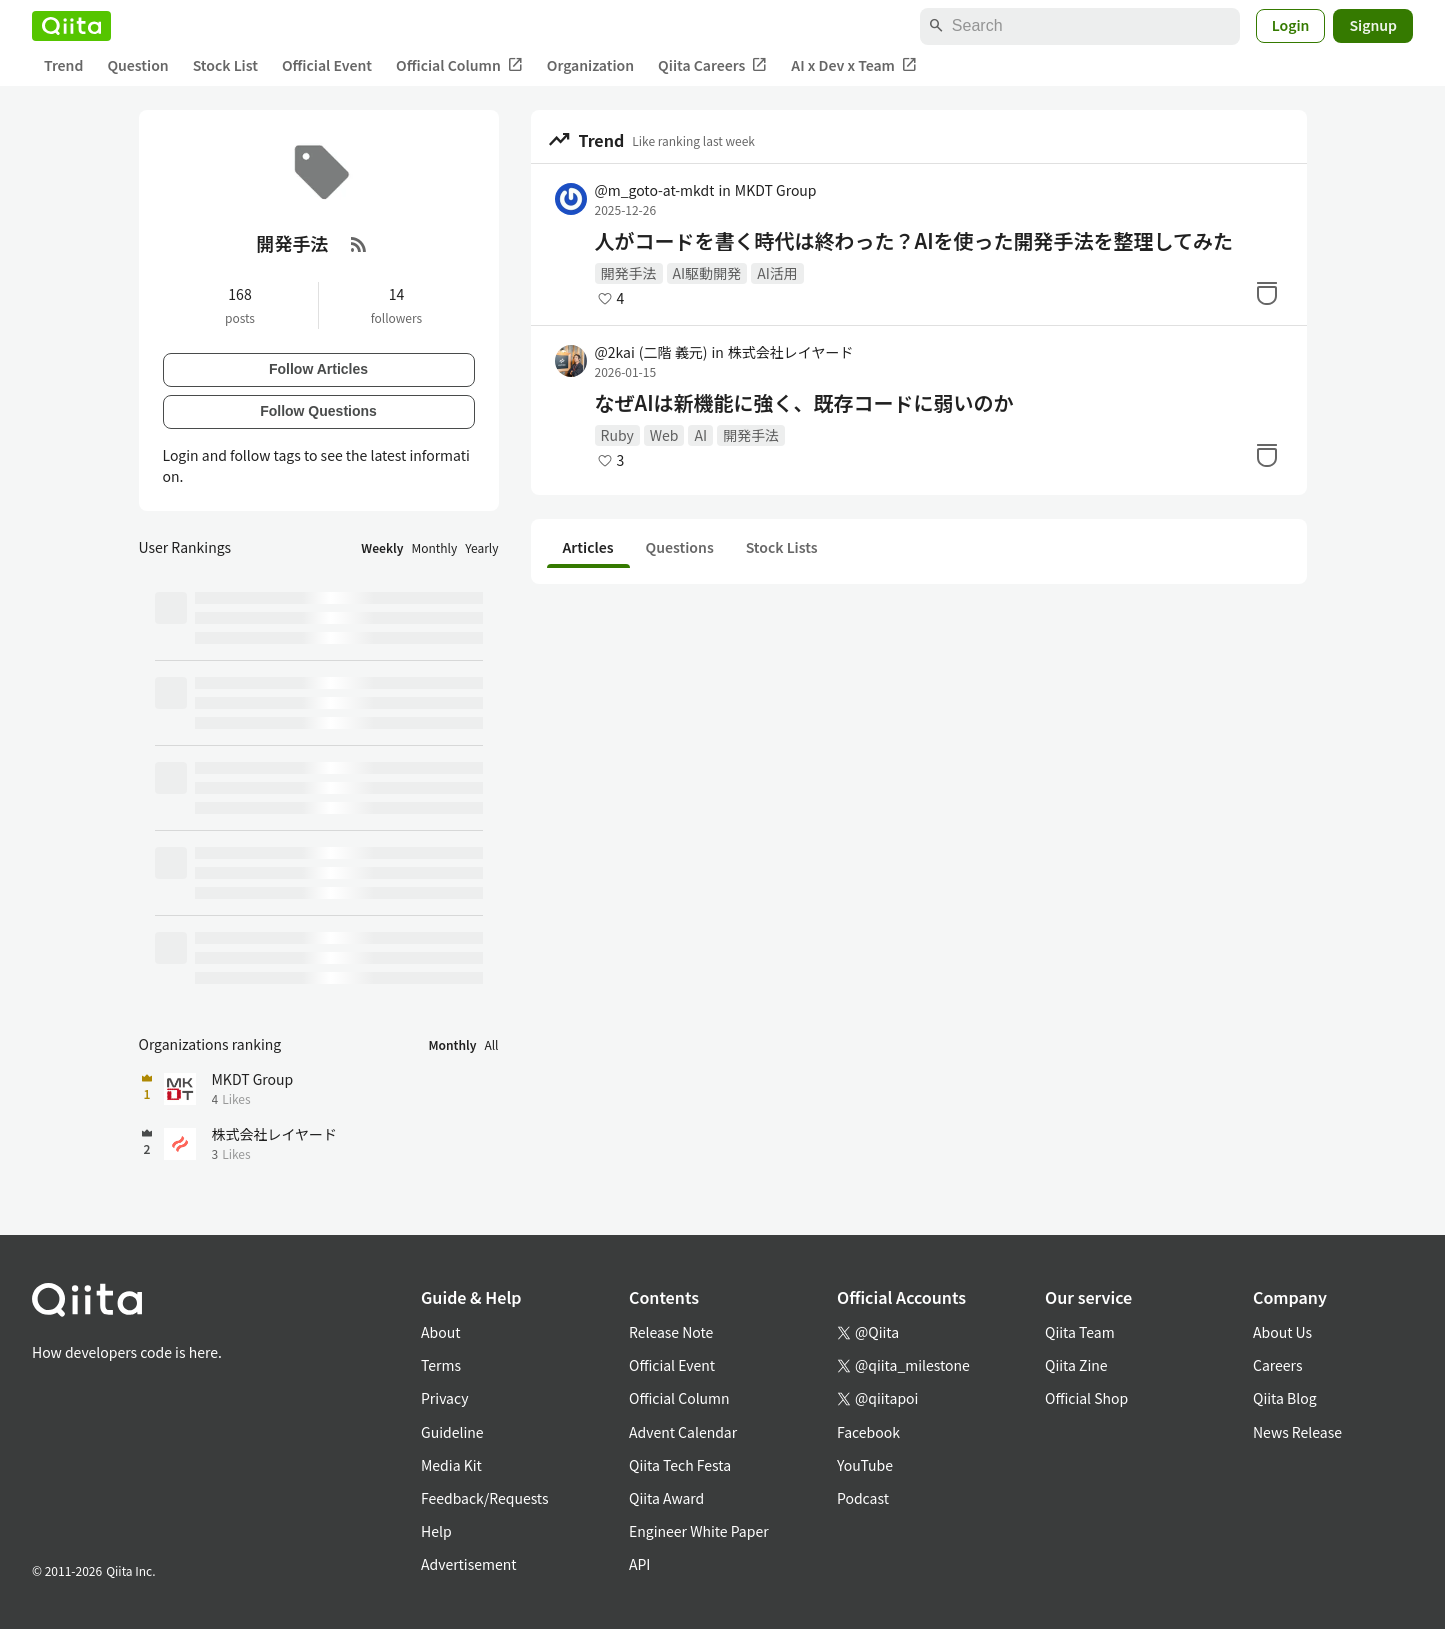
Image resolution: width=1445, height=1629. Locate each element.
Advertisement (469, 1564)
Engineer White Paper (699, 1531)
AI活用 (777, 273)
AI (700, 435)
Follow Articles (318, 369)
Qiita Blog (1285, 1398)
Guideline (452, 1432)
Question (137, 65)
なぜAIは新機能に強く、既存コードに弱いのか (804, 403)
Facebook (868, 1432)
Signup (1373, 25)
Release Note (671, 1332)
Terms (441, 1365)
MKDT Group (776, 190)
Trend (63, 65)
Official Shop (1086, 1398)
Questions (680, 547)
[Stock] (1267, 293)
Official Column (459, 65)
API (639, 1564)
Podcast (863, 1498)
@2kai (651, 352)
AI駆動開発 (707, 273)
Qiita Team (1080, 1332)
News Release (1297, 1432)
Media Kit (451, 1465)
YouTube (865, 1465)
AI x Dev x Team (854, 65)
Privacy (444, 1398)
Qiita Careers (712, 65)
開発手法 (629, 273)
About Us (1282, 1332)
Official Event (327, 65)
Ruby (617, 435)
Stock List (225, 65)
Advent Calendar (683, 1432)
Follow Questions (318, 411)
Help (436, 1531)
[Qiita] (71, 26)
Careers (1277, 1365)
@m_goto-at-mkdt (655, 190)
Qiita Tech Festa (680, 1465)
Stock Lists (782, 547)
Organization (590, 65)
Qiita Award (666, 1498)
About (440, 1332)
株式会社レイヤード (791, 352)
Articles (588, 547)
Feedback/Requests (485, 1498)
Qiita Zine (1076, 1365)
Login (1291, 25)
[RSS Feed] (359, 244)
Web (664, 435)
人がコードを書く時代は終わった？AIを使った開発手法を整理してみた (914, 241)
